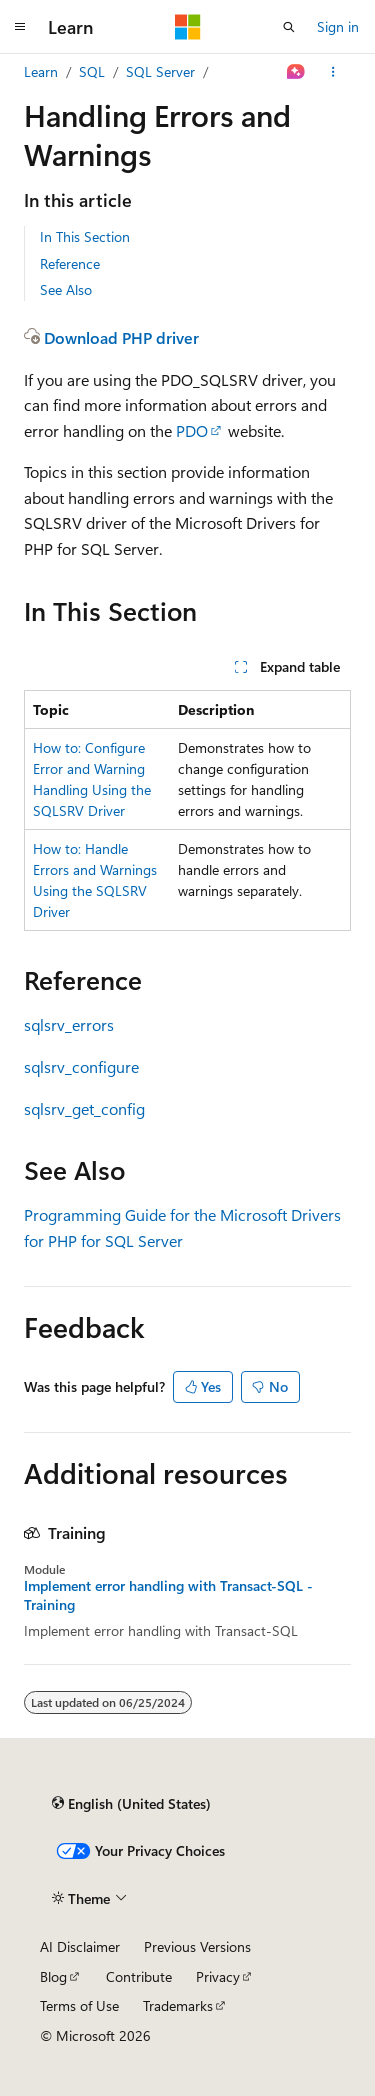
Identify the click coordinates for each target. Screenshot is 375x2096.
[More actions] (333, 72)
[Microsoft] (188, 27)
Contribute (139, 1976)
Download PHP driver (121, 337)
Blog (53, 1976)
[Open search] (289, 27)
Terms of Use (79, 2005)
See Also (66, 289)
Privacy (218, 1976)
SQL (92, 71)
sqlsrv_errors (69, 1024)
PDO (192, 430)
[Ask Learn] (296, 72)
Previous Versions (197, 1946)
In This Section (85, 236)
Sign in (338, 26)
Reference (70, 263)
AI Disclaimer (80, 1946)
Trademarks (178, 2005)
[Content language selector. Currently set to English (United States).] (131, 1803)
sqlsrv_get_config (84, 1108)
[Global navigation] (20, 27)
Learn (41, 71)
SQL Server (160, 71)
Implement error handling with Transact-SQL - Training (168, 1595)
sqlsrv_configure (81, 1066)
